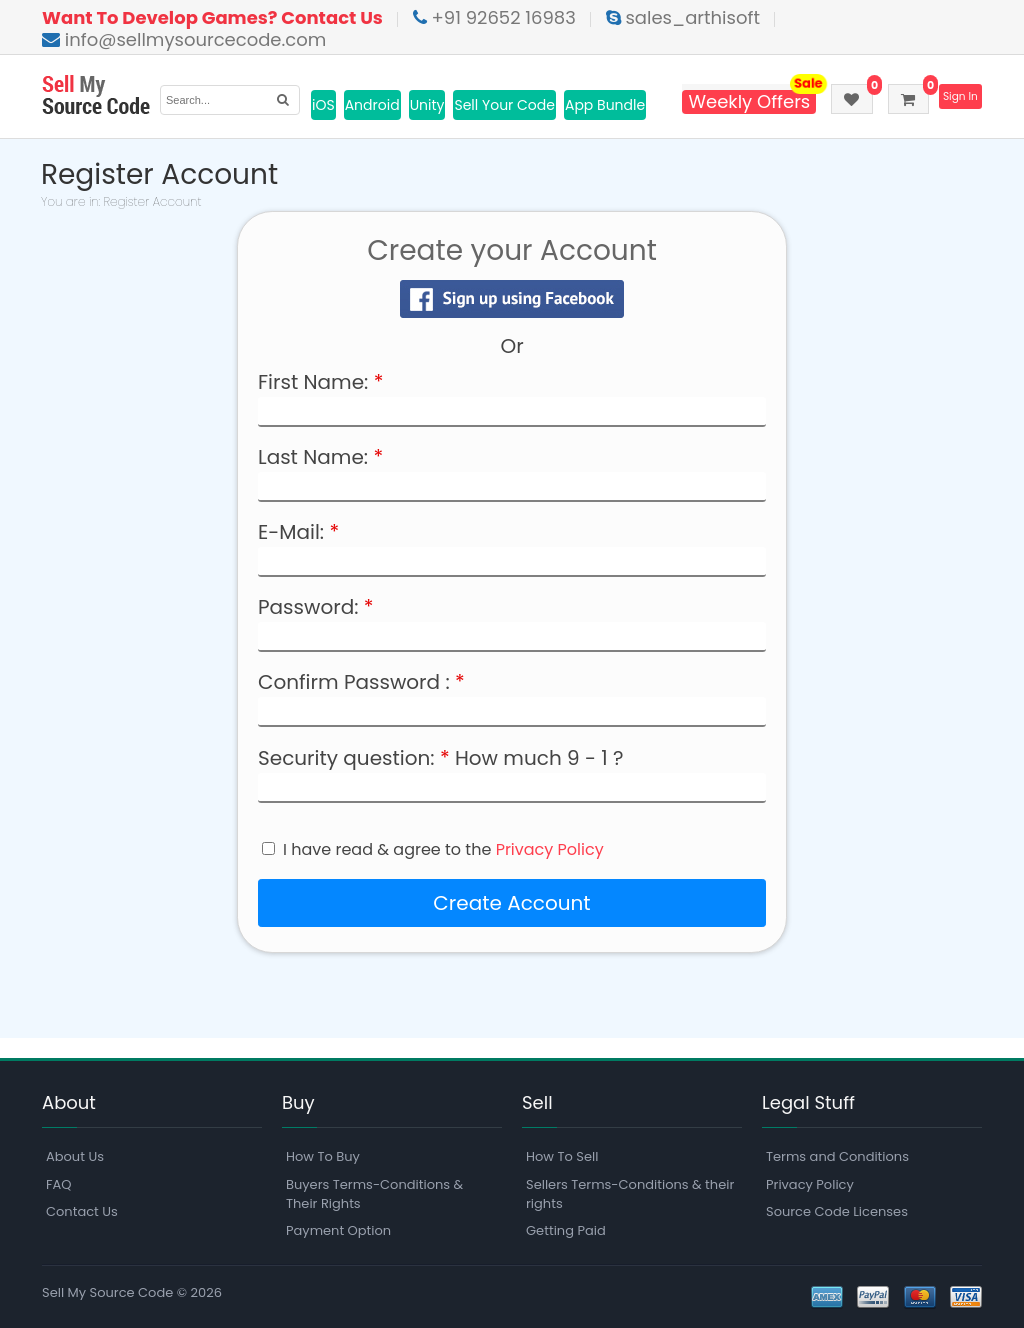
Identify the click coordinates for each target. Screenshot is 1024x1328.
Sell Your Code (504, 105)
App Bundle (605, 105)
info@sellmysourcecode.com (184, 39)
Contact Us (82, 1211)
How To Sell (562, 1156)
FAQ (59, 1184)
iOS (323, 105)
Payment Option (338, 1230)
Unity (427, 105)
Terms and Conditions (837, 1156)
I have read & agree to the (443, 850)
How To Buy (323, 1156)
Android (372, 105)
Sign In (958, 97)
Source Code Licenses (837, 1211)
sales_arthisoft (683, 17)
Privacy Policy (550, 849)
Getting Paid (566, 1230)
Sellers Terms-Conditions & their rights (630, 1194)
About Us (75, 1156)
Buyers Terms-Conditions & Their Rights (374, 1194)
